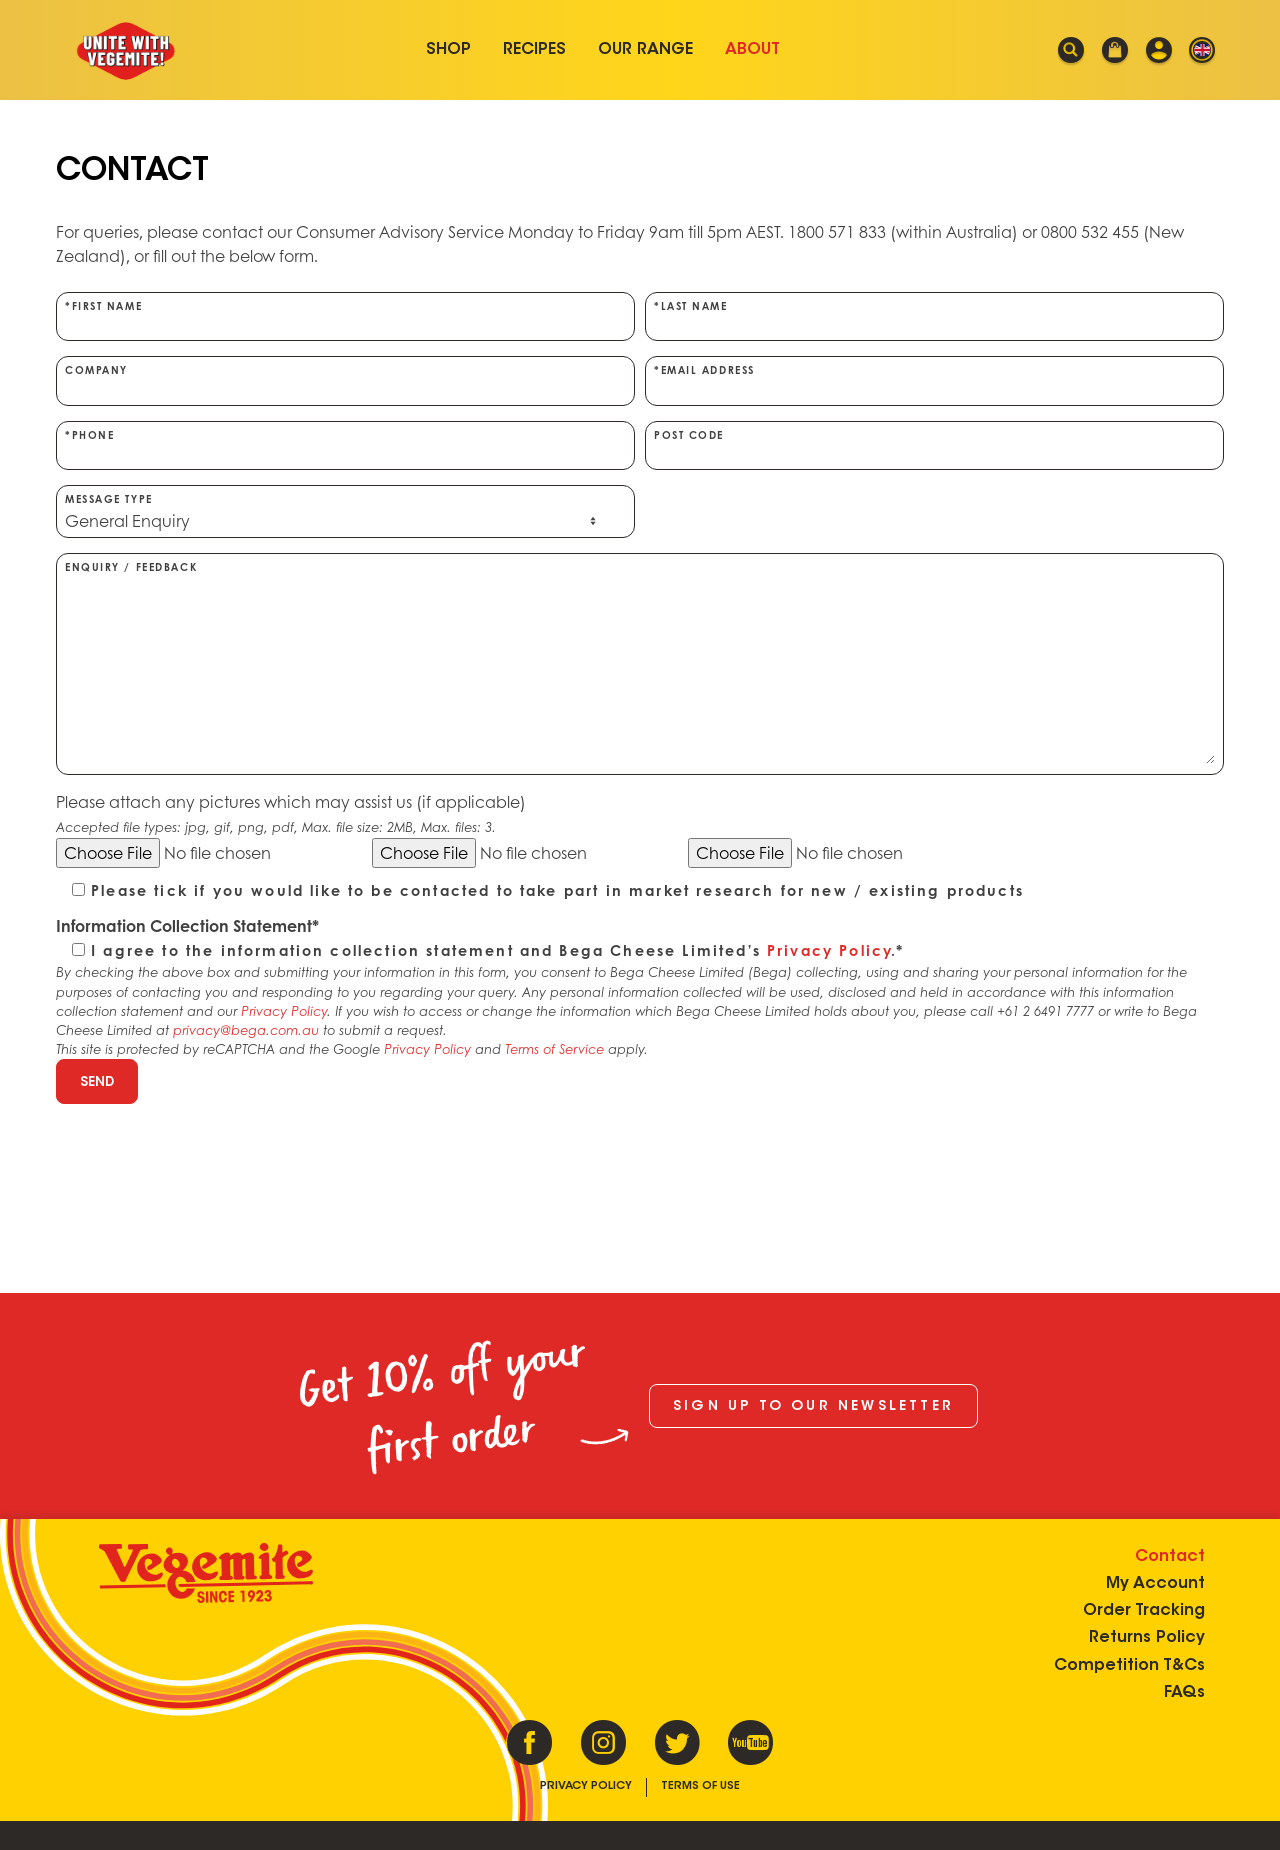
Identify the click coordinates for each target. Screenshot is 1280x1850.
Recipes (534, 50)
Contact (1169, 1556)
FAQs (1183, 1692)
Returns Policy (1146, 1637)
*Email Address (934, 380)
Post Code (934, 445)
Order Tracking (1143, 1610)
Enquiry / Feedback (640, 663)
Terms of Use (700, 1786)
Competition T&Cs (1128, 1665)
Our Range (645, 50)
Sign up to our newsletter (813, 1407)
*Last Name (934, 316)
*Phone (345, 445)
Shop (448, 50)
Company (345, 380)
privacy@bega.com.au (246, 1030)
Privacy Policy (829, 950)
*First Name (345, 316)
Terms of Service (554, 1049)
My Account (1154, 1583)
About (752, 50)
